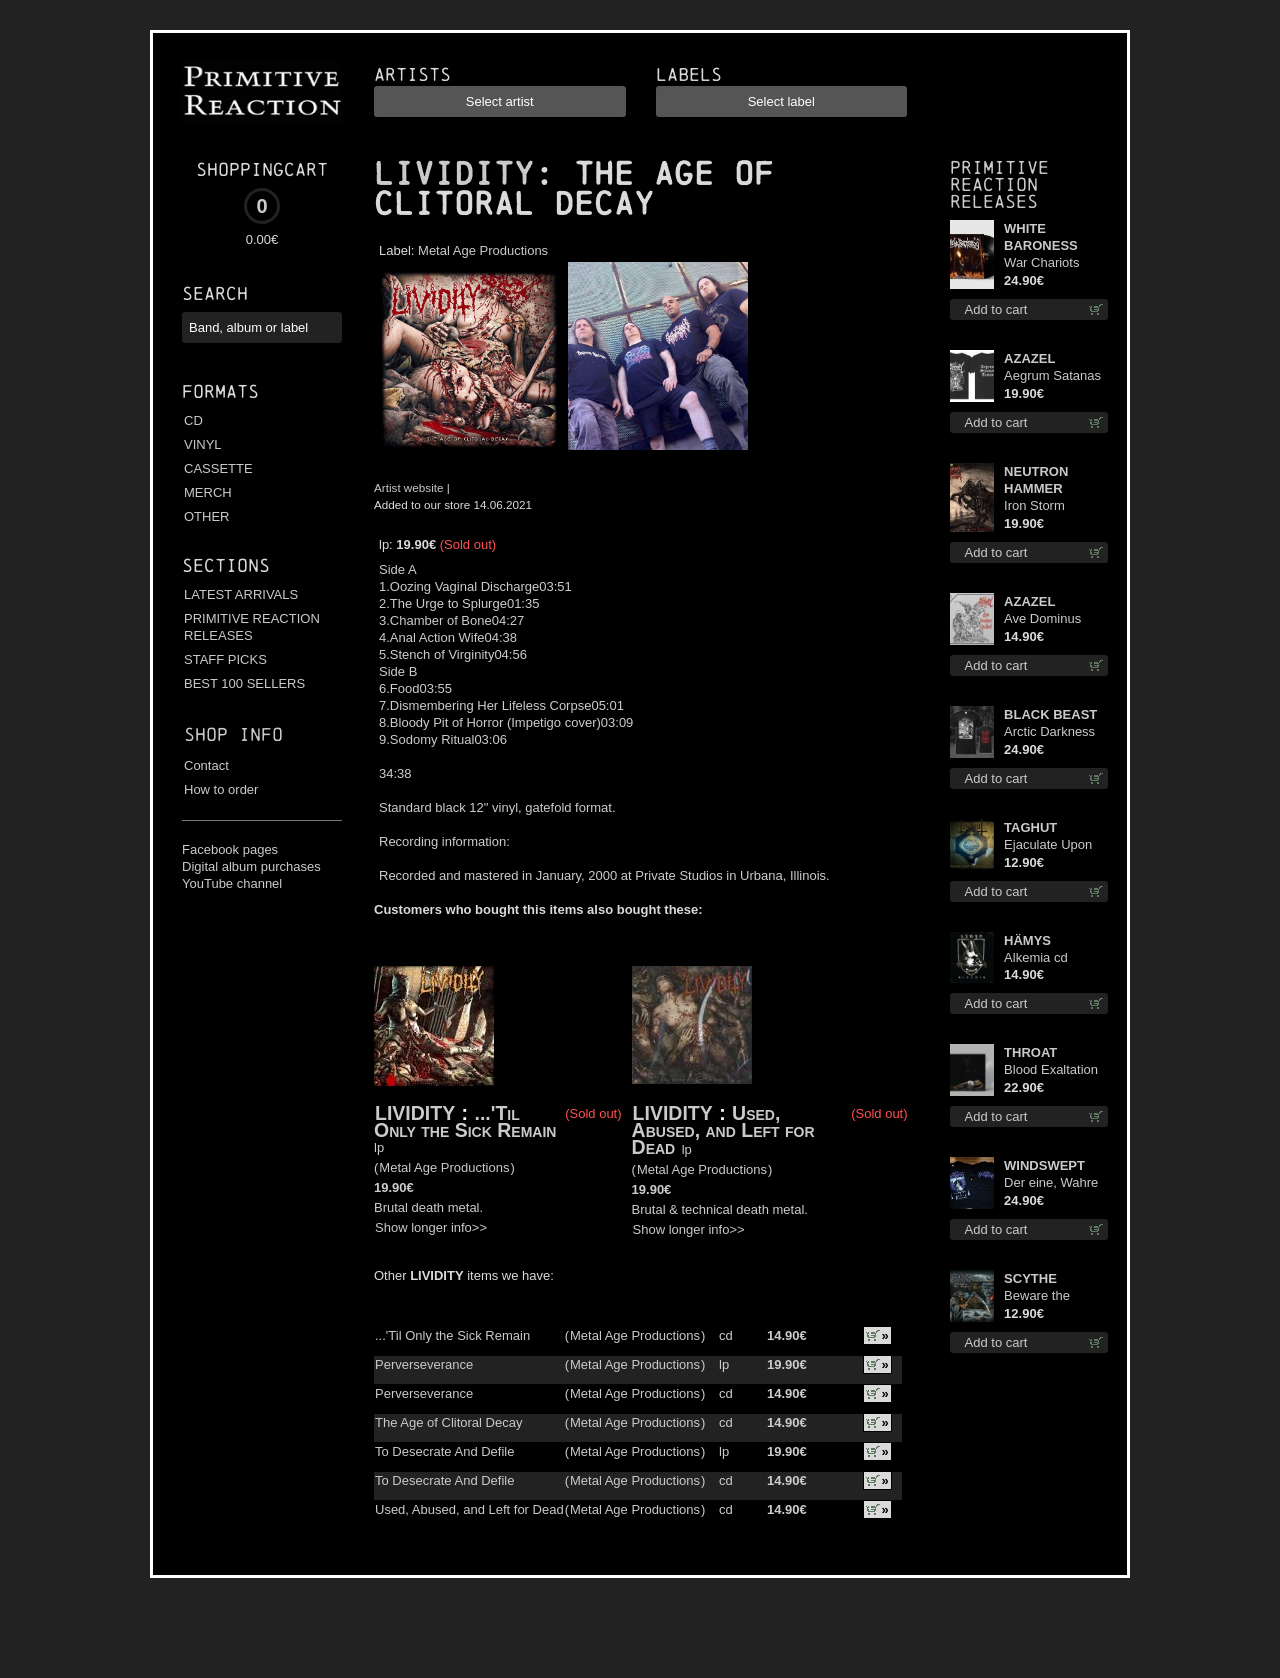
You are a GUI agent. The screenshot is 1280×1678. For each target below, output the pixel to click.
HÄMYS (1027, 940)
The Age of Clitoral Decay (448, 1422)
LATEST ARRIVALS (241, 594)
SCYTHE (1030, 1278)
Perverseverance (424, 1364)
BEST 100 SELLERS (244, 683)
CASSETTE (218, 468)
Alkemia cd (1036, 957)
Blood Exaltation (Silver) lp (1051, 1070)
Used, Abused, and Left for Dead (723, 1130)
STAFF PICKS (225, 659)
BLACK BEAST (1050, 714)
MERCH (208, 492)
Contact (206, 765)
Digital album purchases (251, 866)
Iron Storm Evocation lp (1039, 506)
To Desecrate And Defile (444, 1451)
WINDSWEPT (1044, 1165)
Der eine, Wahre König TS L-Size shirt (1051, 1183)
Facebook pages (230, 849)
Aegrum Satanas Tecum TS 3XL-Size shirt (1052, 376)
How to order (221, 789)
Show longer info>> (431, 1227)
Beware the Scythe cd (1037, 1296)
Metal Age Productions (483, 250)
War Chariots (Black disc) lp (1044, 263)
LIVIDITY (454, 174)
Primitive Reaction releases (999, 184)
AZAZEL (1029, 358)
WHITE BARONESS (1041, 237)
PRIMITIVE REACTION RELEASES (252, 627)
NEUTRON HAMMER (1036, 480)
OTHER (207, 516)
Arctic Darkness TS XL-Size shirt (1051, 732)
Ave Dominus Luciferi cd (1042, 619)
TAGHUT (1030, 827)
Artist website (409, 487)
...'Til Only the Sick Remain (465, 1121)
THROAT (1030, 1052)
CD (193, 420)
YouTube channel (232, 883)
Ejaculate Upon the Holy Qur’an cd (1049, 845)
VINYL (203, 444)
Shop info (233, 734)
